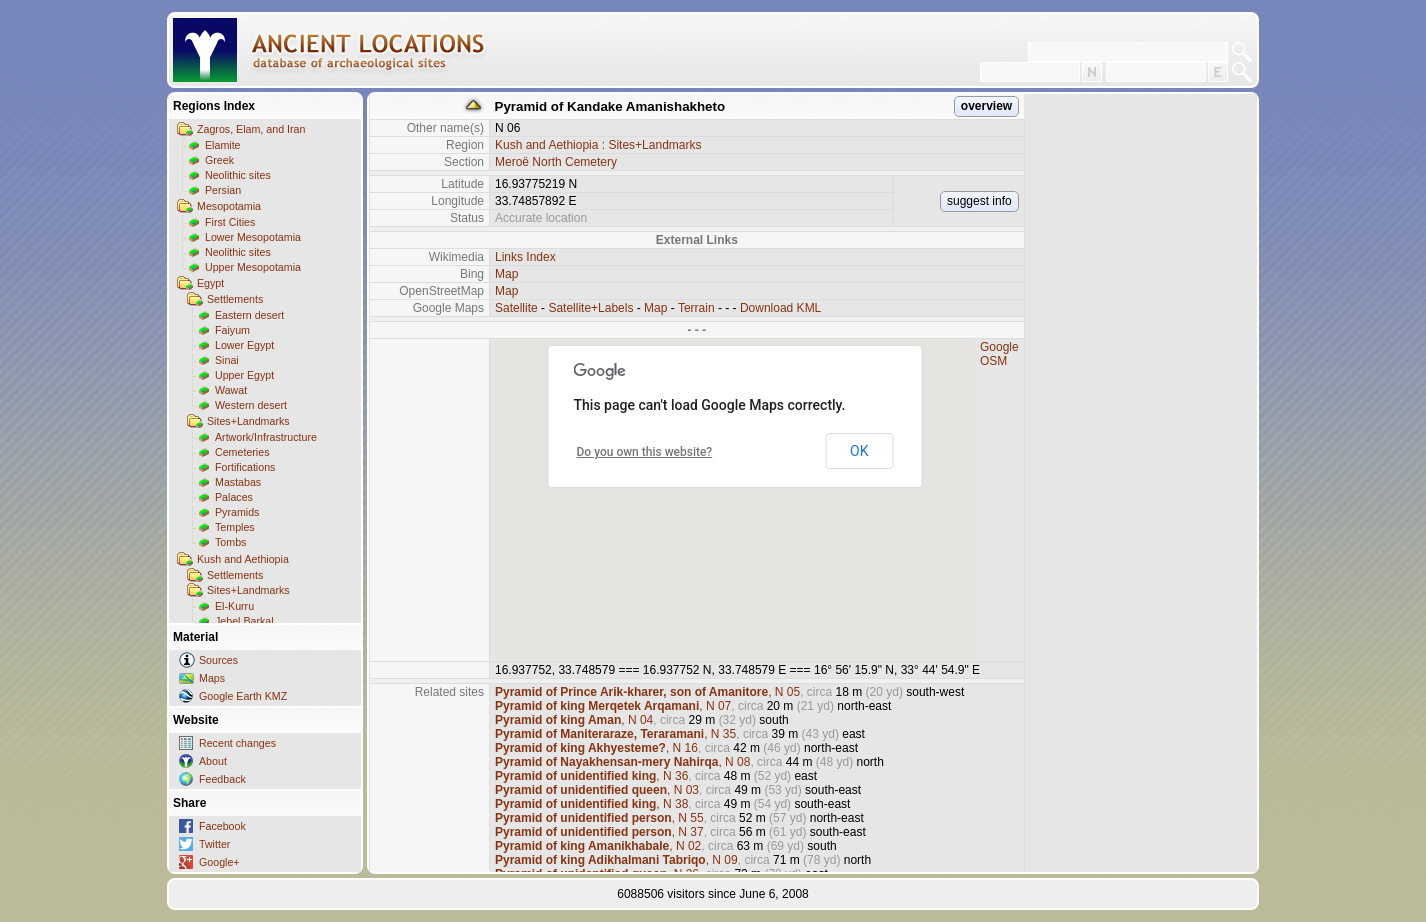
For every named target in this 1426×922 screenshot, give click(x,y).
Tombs (230, 542)
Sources (218, 660)
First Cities (230, 222)
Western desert (251, 405)
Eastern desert (249, 315)
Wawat (231, 390)
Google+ (219, 862)
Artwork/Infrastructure (266, 437)
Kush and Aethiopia (243, 559)
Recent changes (237, 743)
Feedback (222, 779)
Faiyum (232, 330)
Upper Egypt (244, 375)
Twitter (214, 844)
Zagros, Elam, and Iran (251, 129)
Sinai (227, 360)
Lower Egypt (244, 345)
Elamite (223, 145)
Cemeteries (242, 452)
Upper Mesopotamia (253, 267)
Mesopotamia (229, 206)
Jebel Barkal (244, 621)
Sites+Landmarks (248, 421)
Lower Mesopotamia (253, 237)
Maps (212, 678)
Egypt (210, 283)
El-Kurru (234, 606)
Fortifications (245, 467)
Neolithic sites (238, 175)
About (213, 761)
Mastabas (238, 482)
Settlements (235, 299)
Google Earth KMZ (243, 696)
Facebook (222, 826)
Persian (223, 190)
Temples (235, 527)
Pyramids (237, 512)
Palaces (234, 497)
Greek (219, 160)
